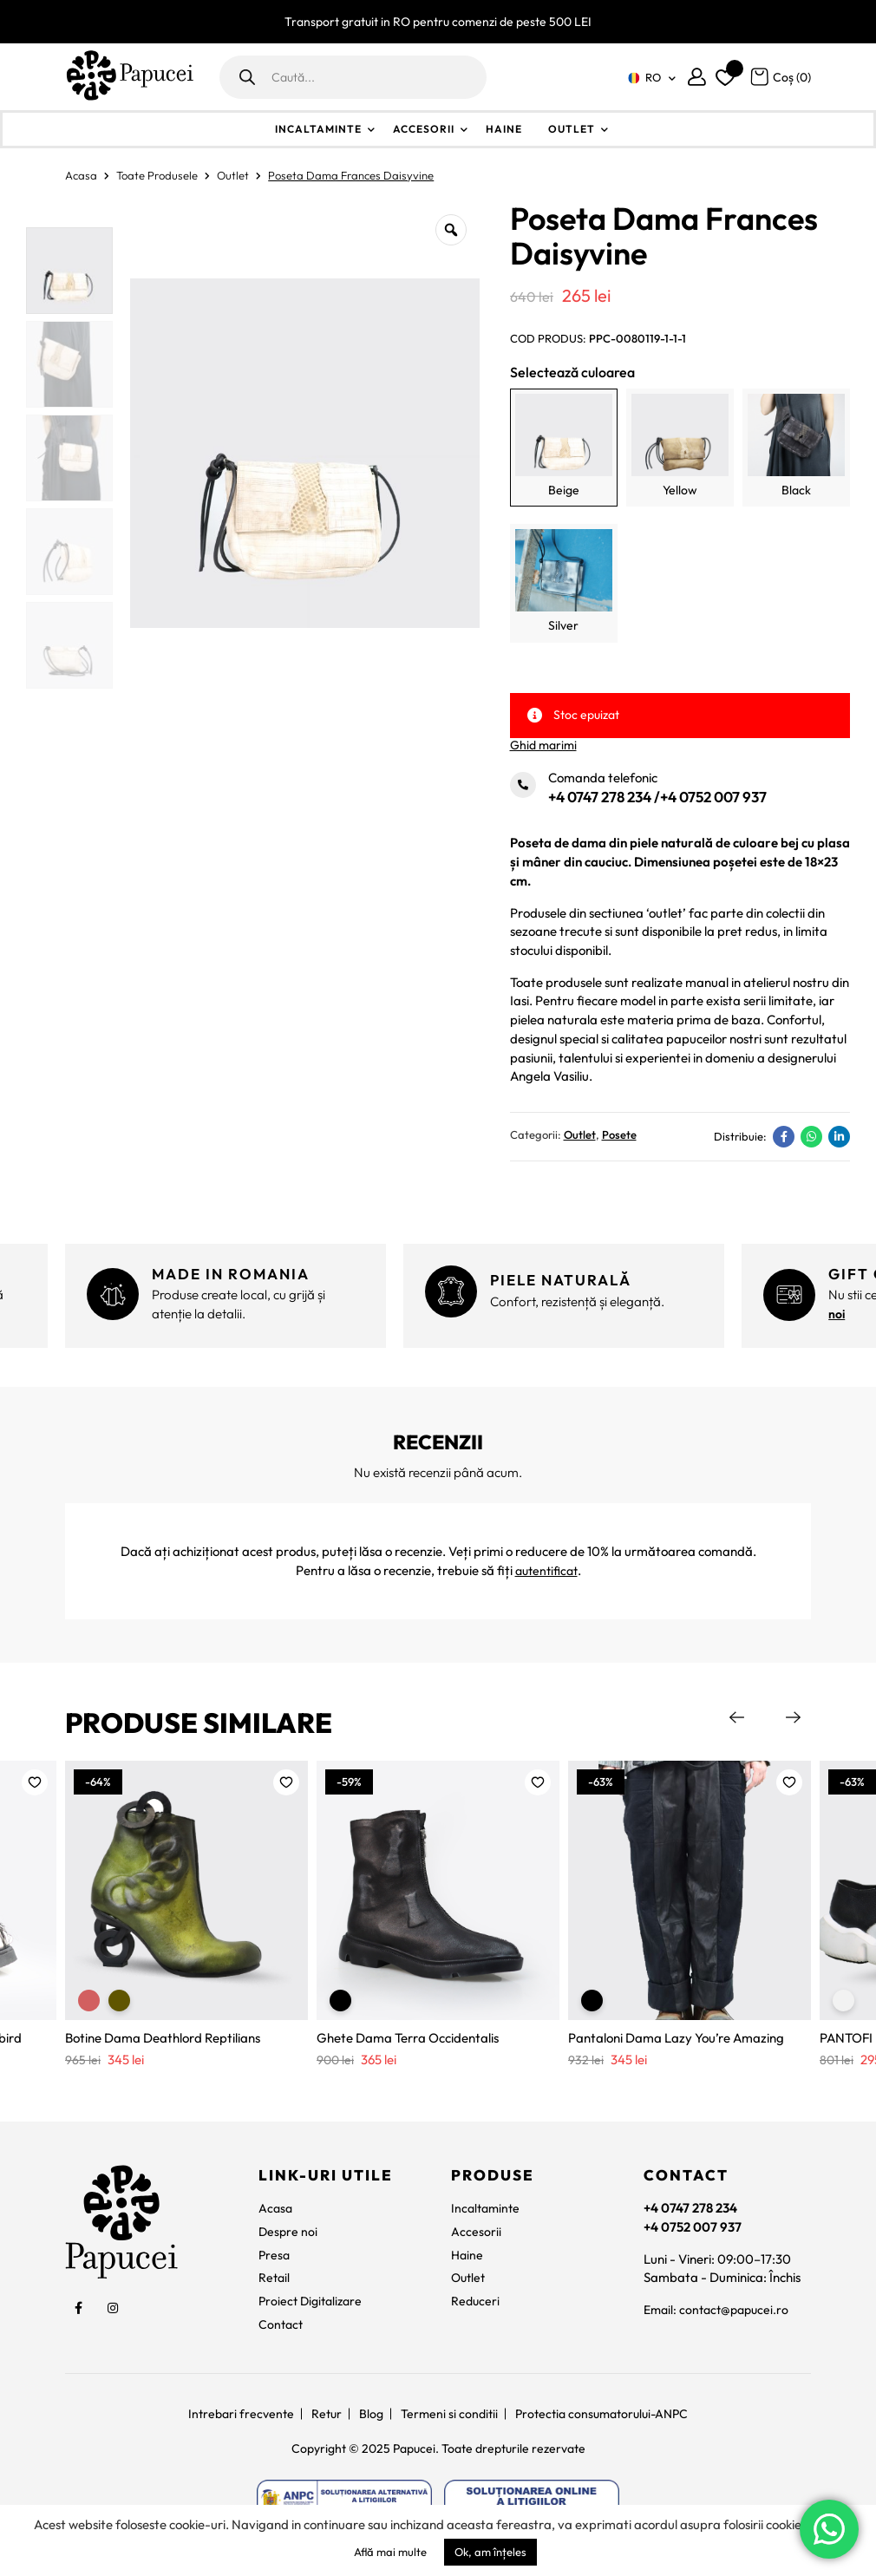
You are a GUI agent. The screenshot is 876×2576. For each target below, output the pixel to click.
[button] (35, 1783)
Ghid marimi (543, 745)
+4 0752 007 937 (713, 797)
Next (793, 1718)
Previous (737, 1718)
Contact (281, 2326)
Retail (274, 2279)
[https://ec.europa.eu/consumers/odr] (531, 2502)
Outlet (571, 128)
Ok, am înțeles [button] (490, 2552)
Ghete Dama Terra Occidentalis (408, 2039)
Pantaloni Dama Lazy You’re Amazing (676, 2039)
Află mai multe (390, 2552)
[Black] (796, 448)
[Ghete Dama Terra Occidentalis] (438, 1892)
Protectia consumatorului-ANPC (601, 2414)
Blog (371, 2414)
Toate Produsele (157, 175)
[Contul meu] (697, 76)
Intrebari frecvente (241, 2414)
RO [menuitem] (653, 77)
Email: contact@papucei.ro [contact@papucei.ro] (720, 2311)
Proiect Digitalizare (313, 2302)
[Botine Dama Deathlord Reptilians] (186, 1892)
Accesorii (423, 128)
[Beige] (564, 448)
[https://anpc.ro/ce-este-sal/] (344, 2502)
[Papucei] (129, 76)
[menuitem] (648, 77)
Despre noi (288, 2233)
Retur (326, 2414)
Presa (274, 2255)
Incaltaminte (318, 128)
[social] (78, 2310)
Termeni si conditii (449, 2414)
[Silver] (564, 583)
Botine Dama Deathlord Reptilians (162, 2039)
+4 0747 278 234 (599, 797)
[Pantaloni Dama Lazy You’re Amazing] (689, 1892)
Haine (504, 128)
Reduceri (476, 2302)
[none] (648, 77)
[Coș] (780, 76)
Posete (619, 1136)
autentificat (546, 1571)
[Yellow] (680, 448)
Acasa (81, 175)
